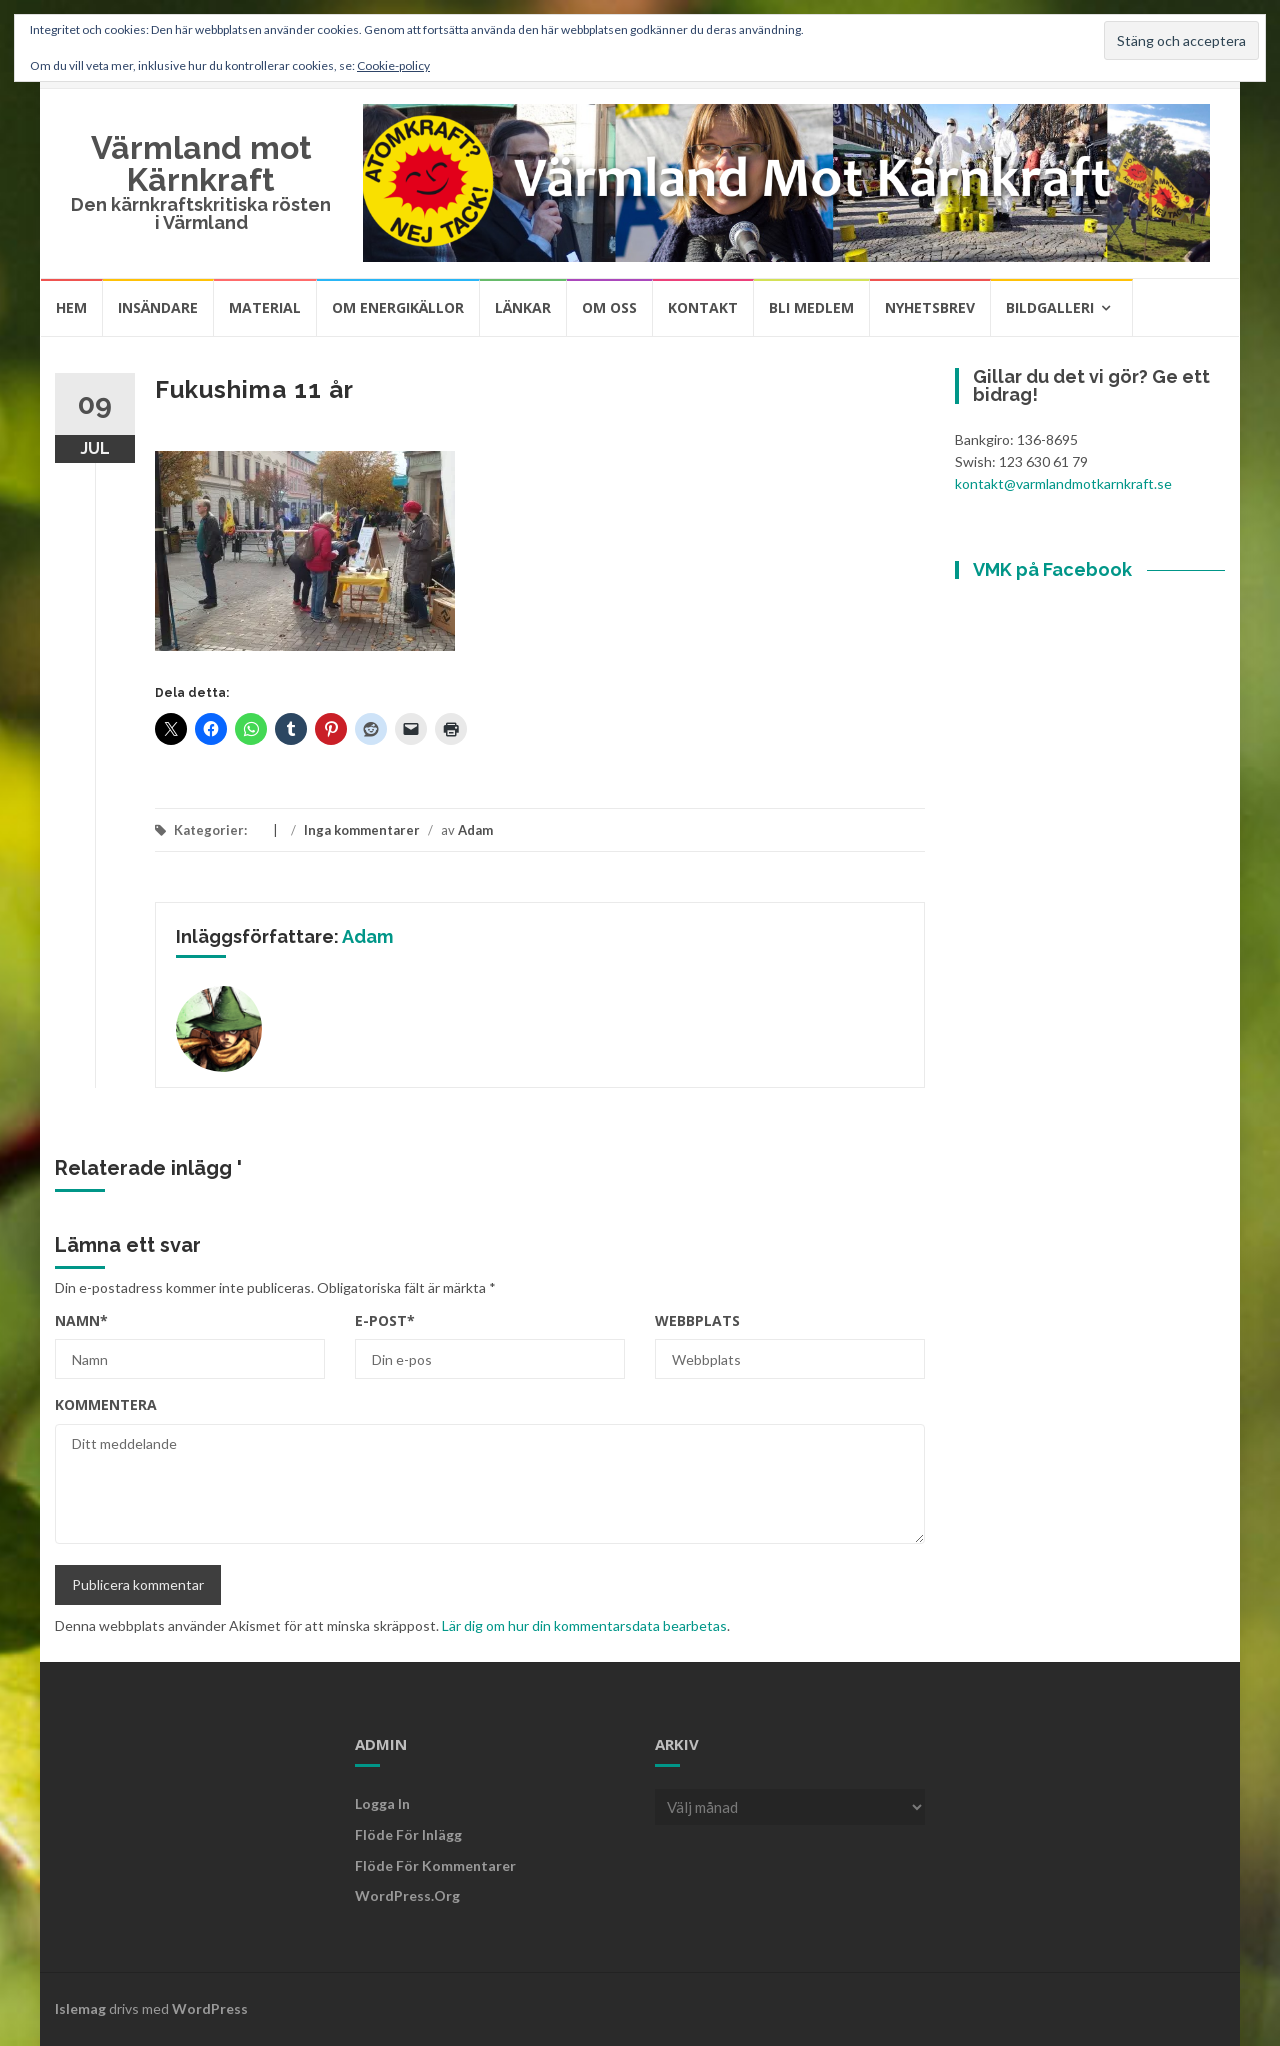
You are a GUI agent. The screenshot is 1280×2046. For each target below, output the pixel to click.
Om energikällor (398, 307)
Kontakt (703, 307)
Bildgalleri (1050, 307)
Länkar (523, 307)
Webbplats (697, 1320)
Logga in (382, 1803)
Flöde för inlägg (408, 1834)
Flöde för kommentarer (435, 1865)
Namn (81, 1320)
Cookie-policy (393, 65)
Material (265, 307)
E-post (385, 1320)
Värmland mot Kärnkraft (201, 163)
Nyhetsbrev (930, 307)
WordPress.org (407, 1895)
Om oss (609, 307)
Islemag (80, 2008)
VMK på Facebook (1052, 569)
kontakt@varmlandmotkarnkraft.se (1063, 483)
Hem (71, 307)
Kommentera (106, 1404)
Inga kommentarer (362, 830)
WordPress (210, 2008)
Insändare (158, 307)
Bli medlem (811, 307)
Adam (475, 830)
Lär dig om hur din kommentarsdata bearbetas (584, 1625)
